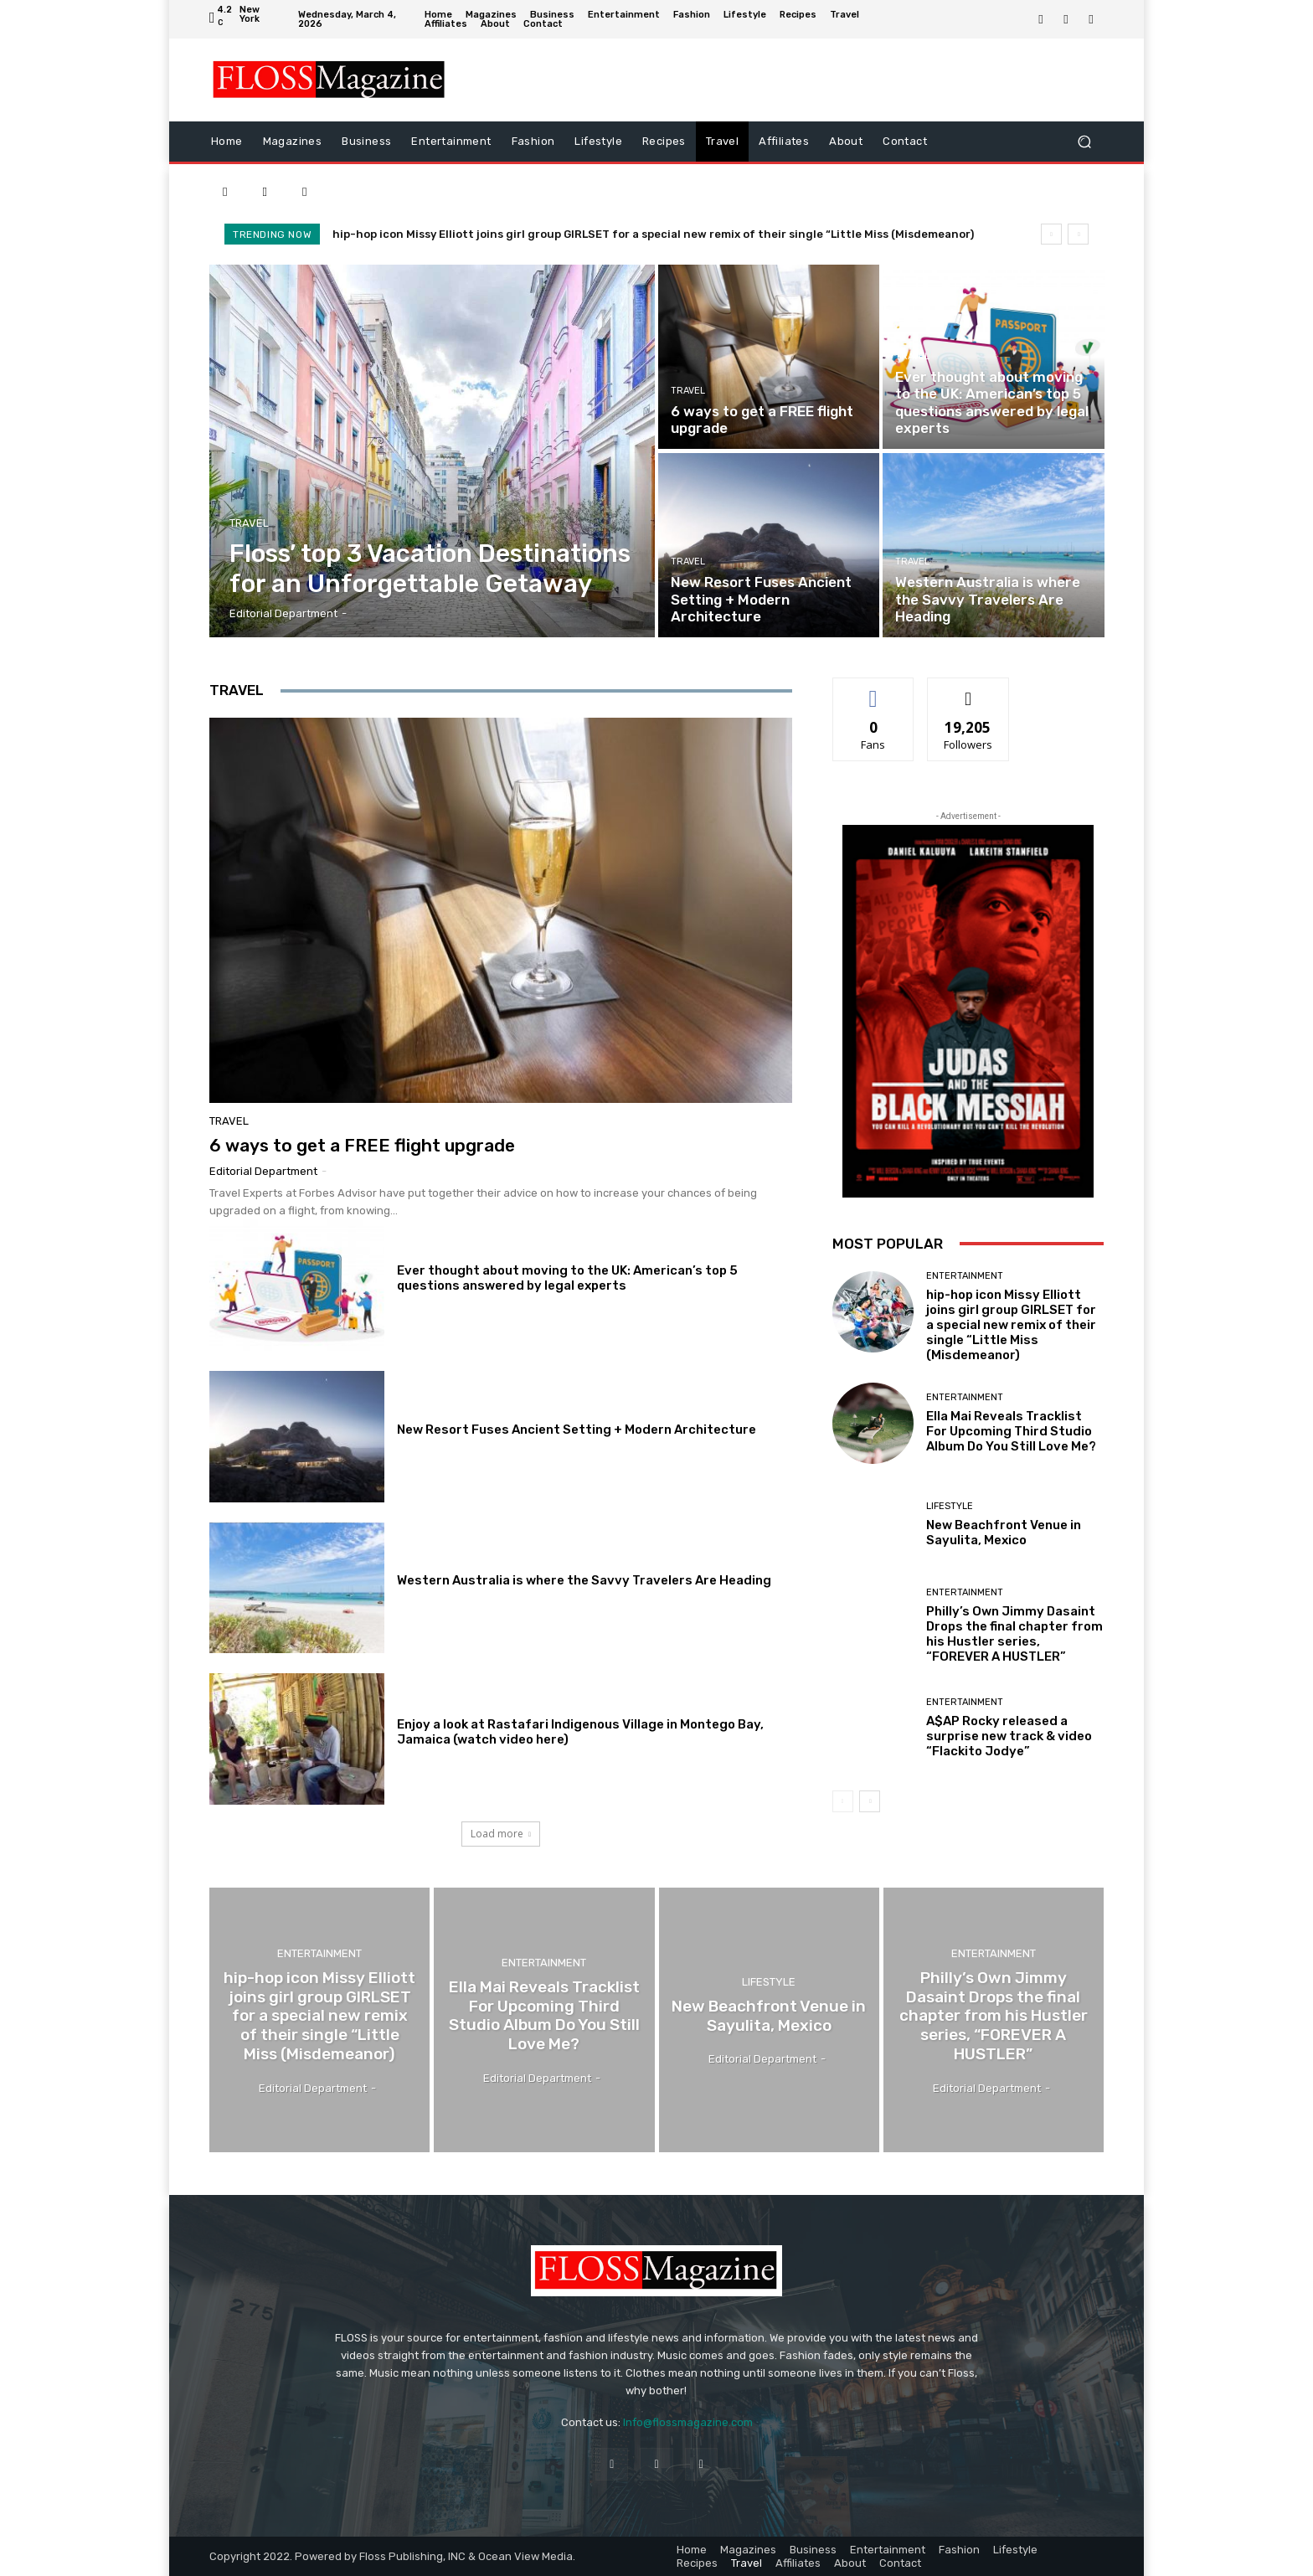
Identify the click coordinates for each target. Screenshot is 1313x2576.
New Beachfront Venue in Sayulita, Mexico (1003, 1532)
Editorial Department (263, 1171)
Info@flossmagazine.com (688, 2422)
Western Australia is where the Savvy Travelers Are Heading (584, 1580)
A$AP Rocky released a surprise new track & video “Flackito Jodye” (1009, 1736)
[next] (1078, 234)
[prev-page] (842, 1801)
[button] (1084, 141)
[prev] (1051, 234)
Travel (249, 523)
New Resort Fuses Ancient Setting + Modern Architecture (576, 1429)
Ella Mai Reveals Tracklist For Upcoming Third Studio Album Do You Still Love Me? (1011, 1431)
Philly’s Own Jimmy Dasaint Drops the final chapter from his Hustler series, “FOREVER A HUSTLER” (1014, 1634)
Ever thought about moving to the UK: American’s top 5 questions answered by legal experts (567, 1278)
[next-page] (869, 1801)
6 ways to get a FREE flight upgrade (362, 1145)
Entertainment (964, 1275)
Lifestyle (949, 1506)
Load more (501, 1833)
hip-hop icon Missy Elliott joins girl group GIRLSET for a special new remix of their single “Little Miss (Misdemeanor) (653, 234)
